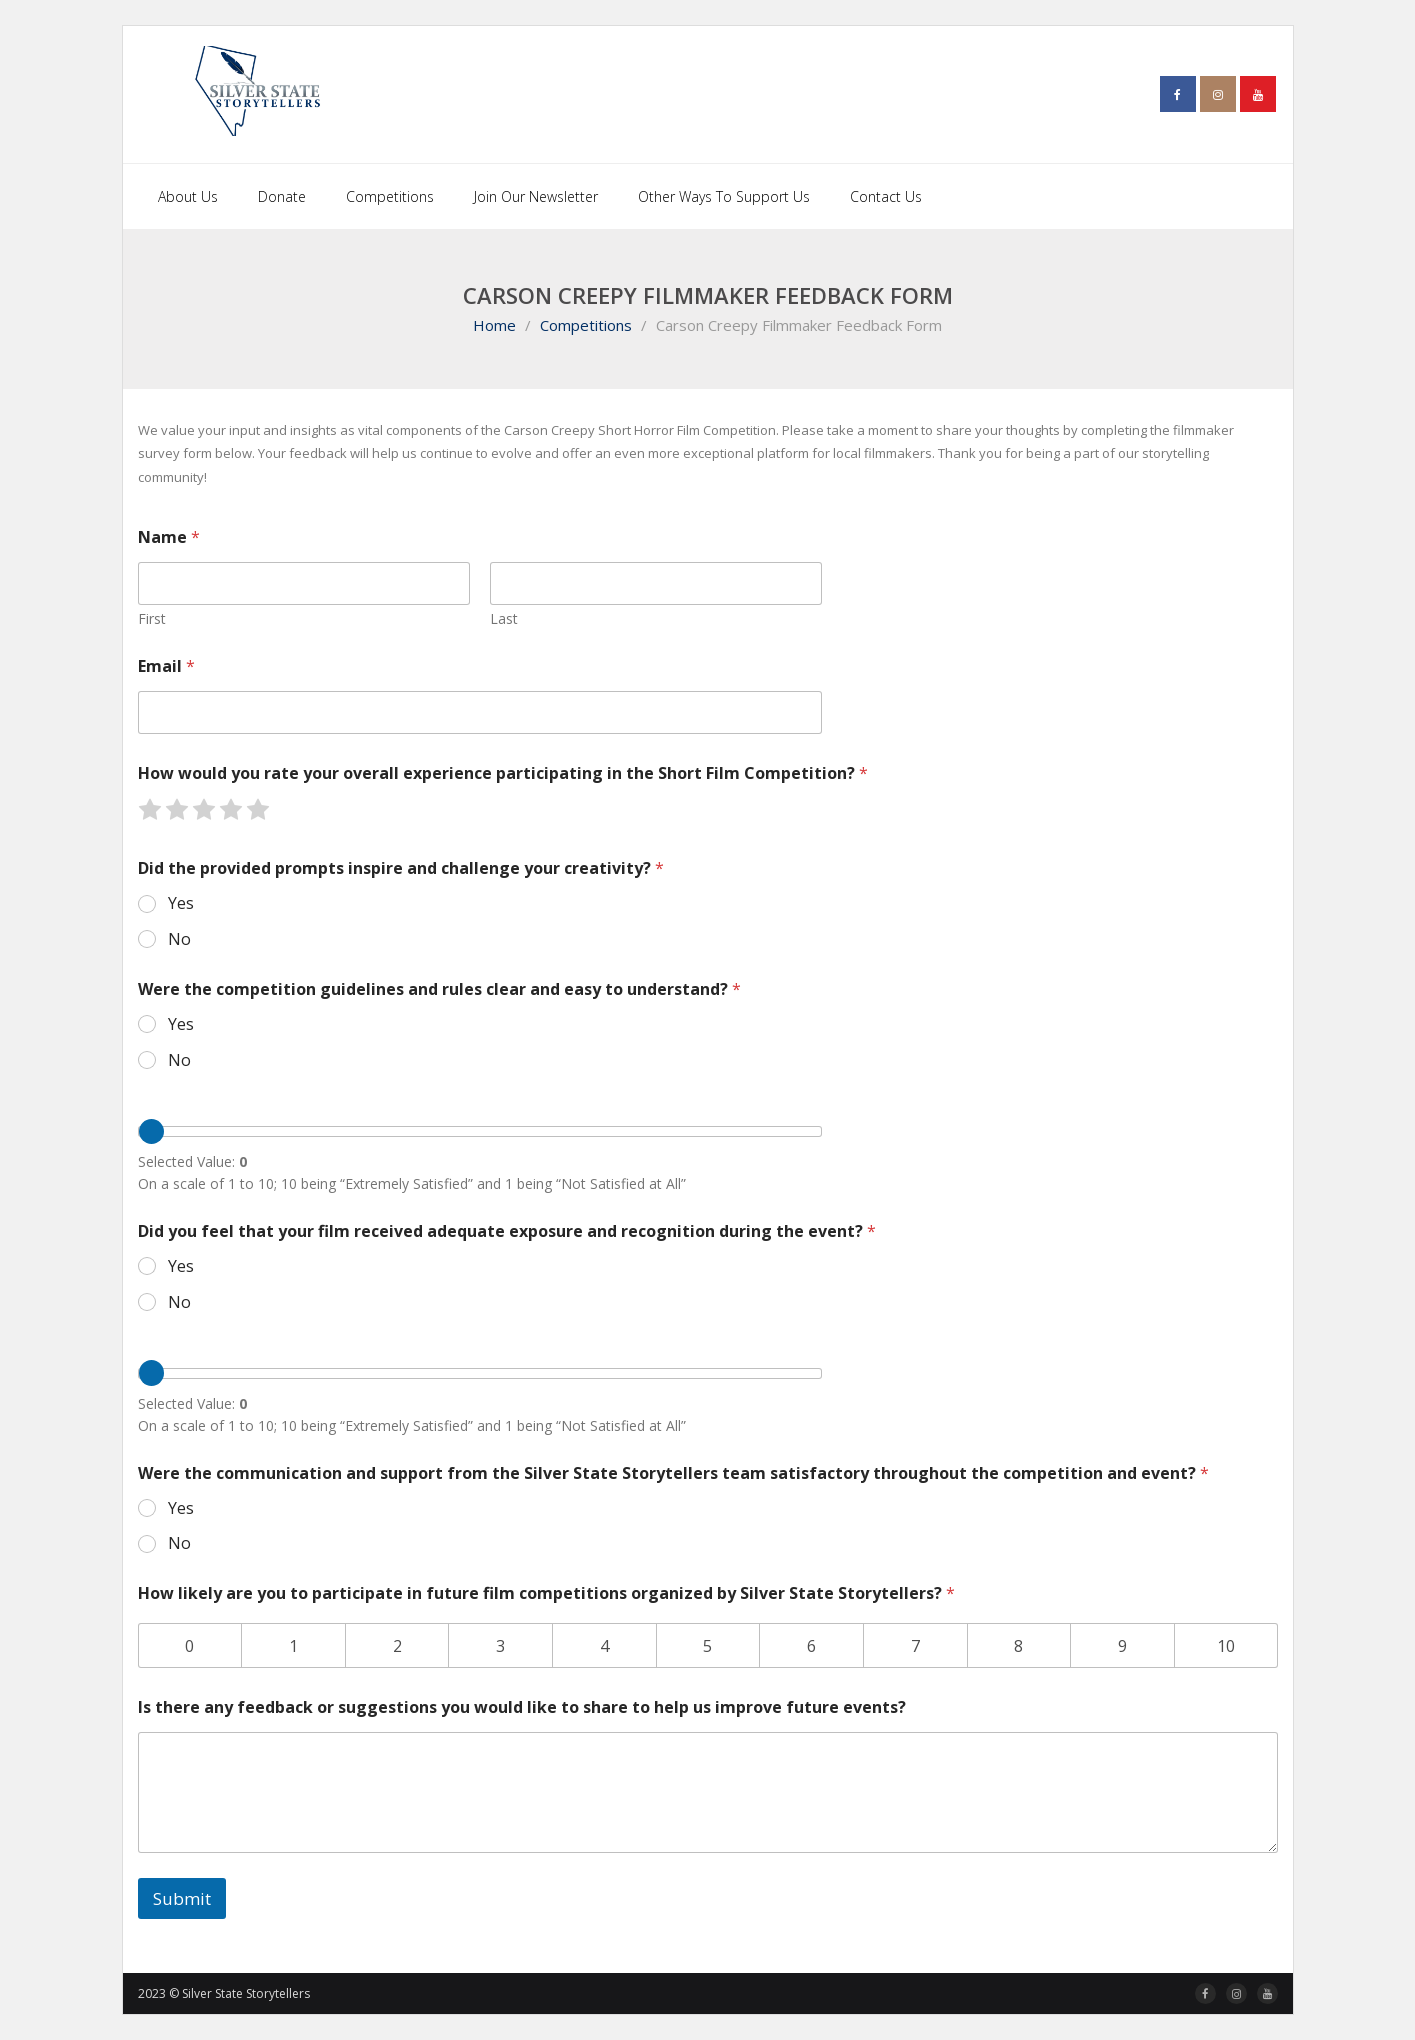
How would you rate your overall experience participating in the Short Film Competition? (503, 773)
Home (494, 325)
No (179, 939)
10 (1226, 1646)
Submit (182, 1898)
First (152, 618)
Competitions (586, 325)
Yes (181, 903)
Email (166, 666)
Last (504, 618)
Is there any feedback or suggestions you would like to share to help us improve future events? (522, 1707)
